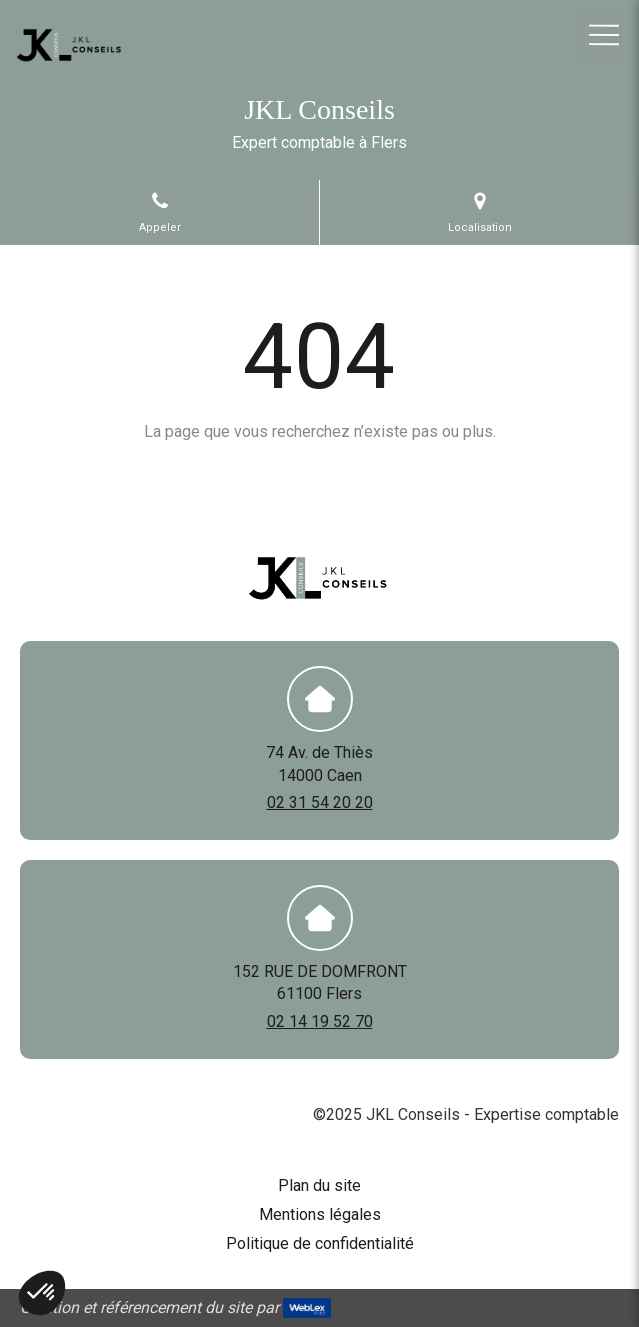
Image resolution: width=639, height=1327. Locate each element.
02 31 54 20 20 (320, 802)
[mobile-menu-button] (604, 35)
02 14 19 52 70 (320, 1021)
